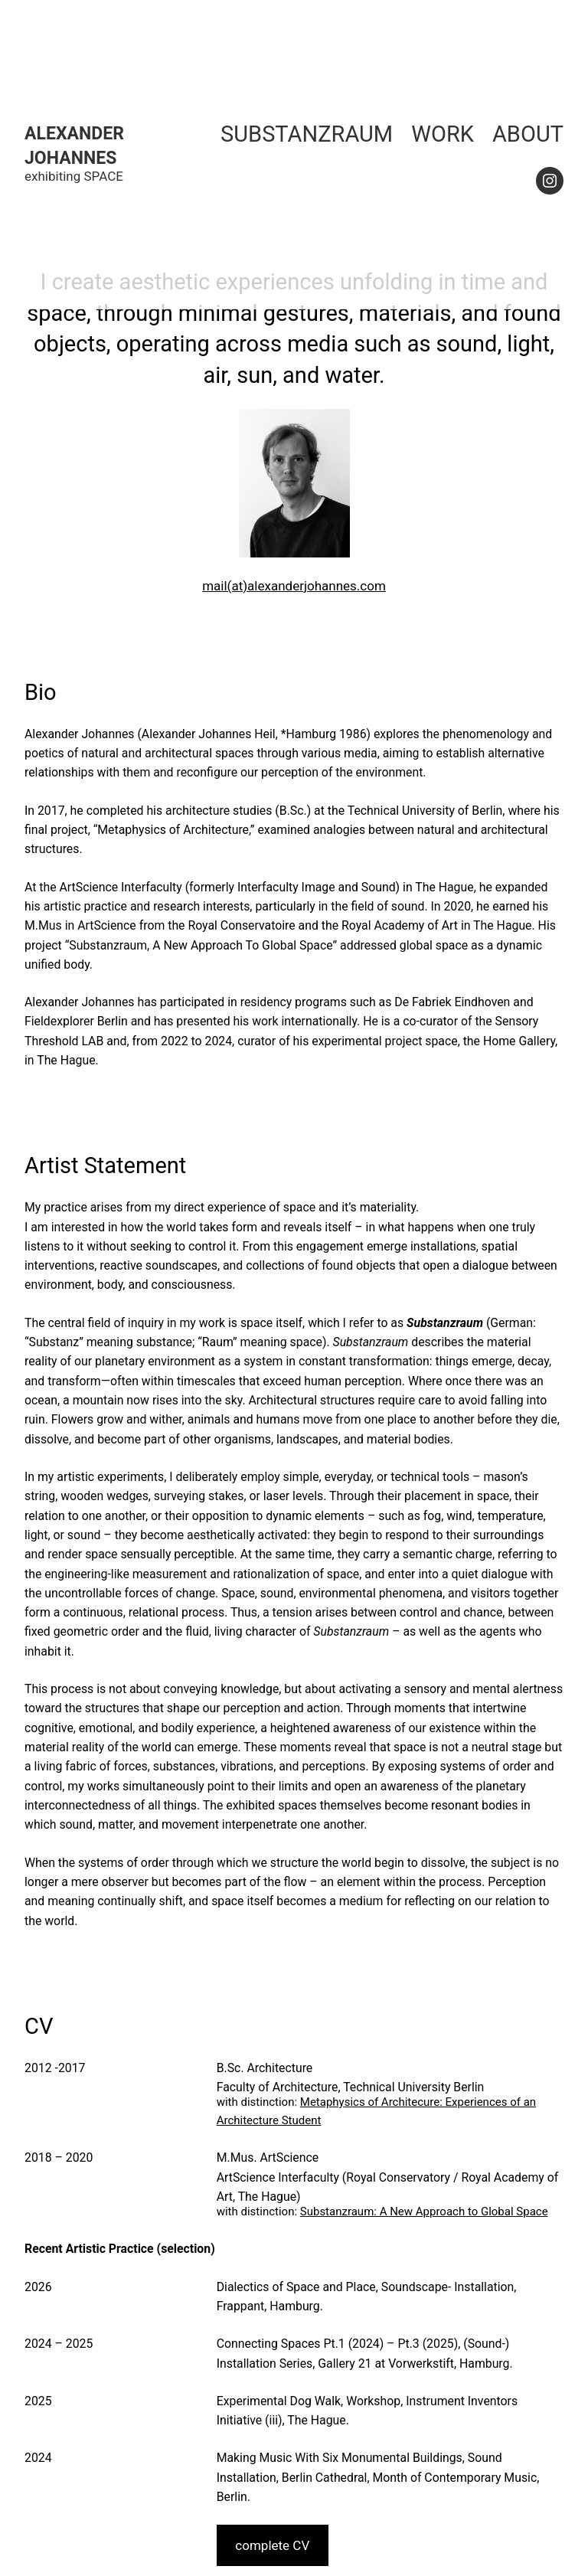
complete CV (272, 2545)
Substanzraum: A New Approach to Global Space (424, 2211)
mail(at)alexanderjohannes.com (294, 585)
